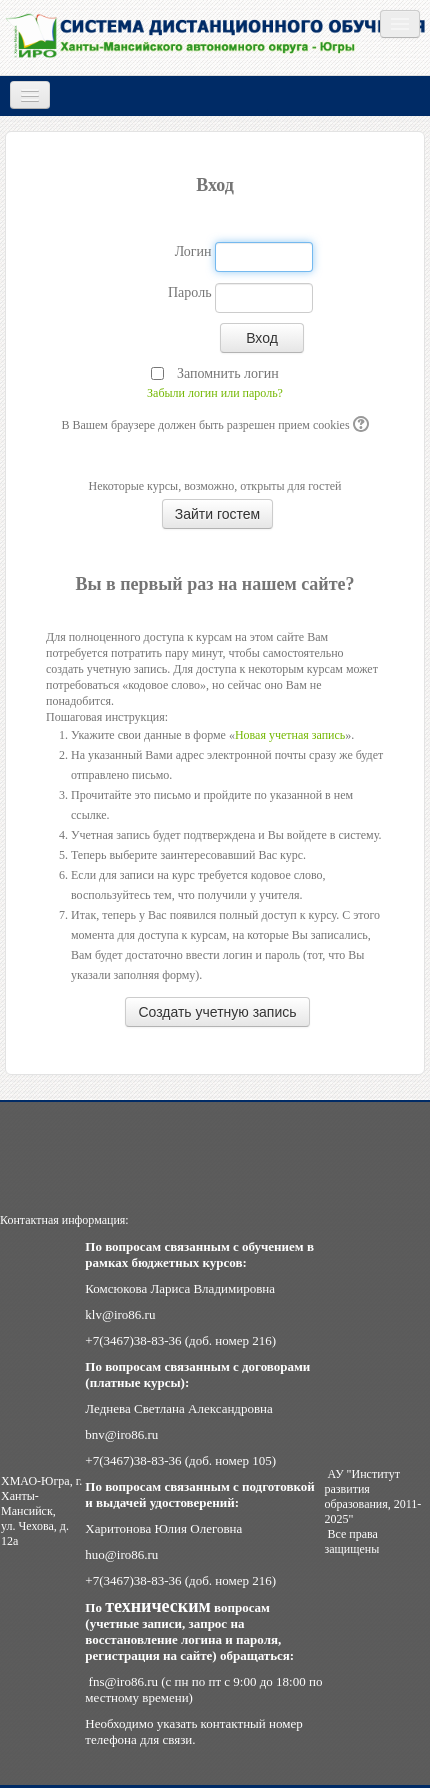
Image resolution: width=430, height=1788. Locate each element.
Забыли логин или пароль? (215, 393)
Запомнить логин (228, 373)
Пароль (190, 292)
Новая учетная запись (290, 735)
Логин (193, 251)
